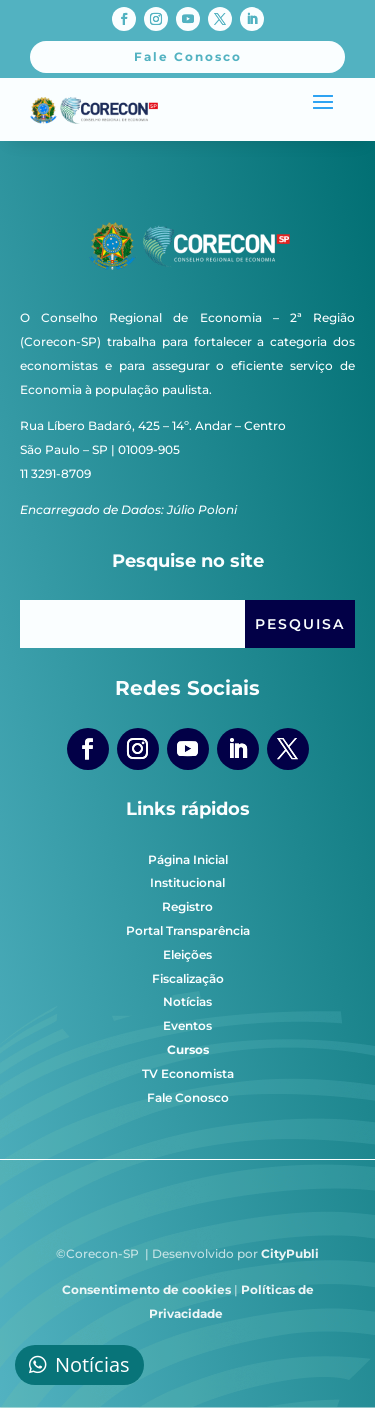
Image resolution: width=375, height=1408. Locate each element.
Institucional (187, 882)
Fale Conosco (188, 1097)
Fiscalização (188, 978)
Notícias (187, 1001)
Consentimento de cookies (146, 1289)
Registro (187, 906)
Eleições (187, 954)
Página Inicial (188, 859)
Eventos (187, 1025)
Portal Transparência (188, 930)
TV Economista (188, 1073)
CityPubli (290, 1253)
